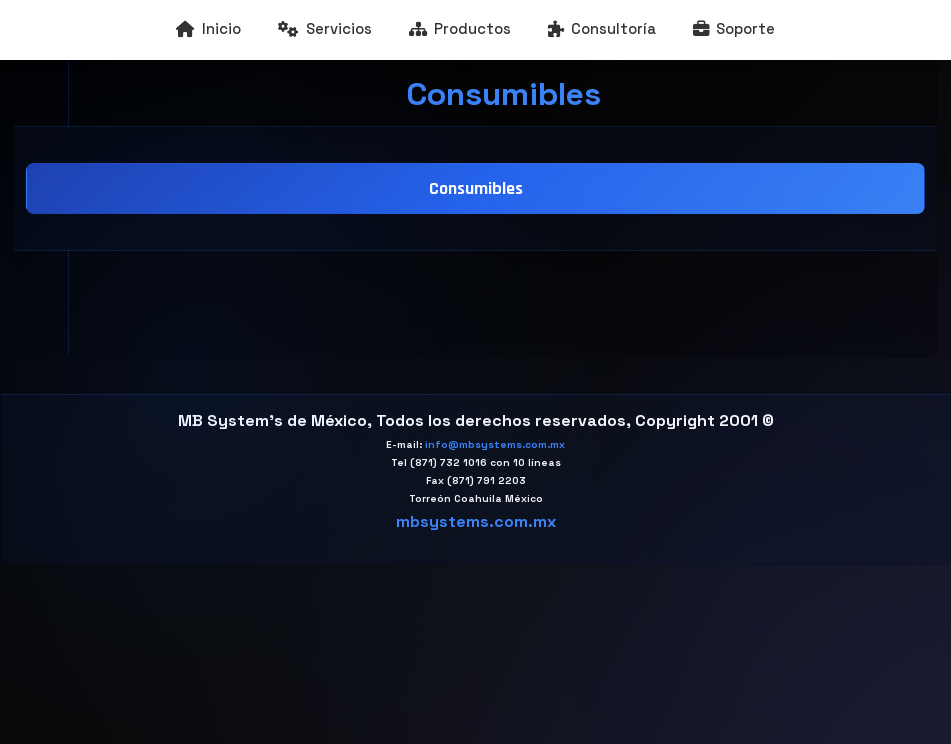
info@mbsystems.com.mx (495, 444)
